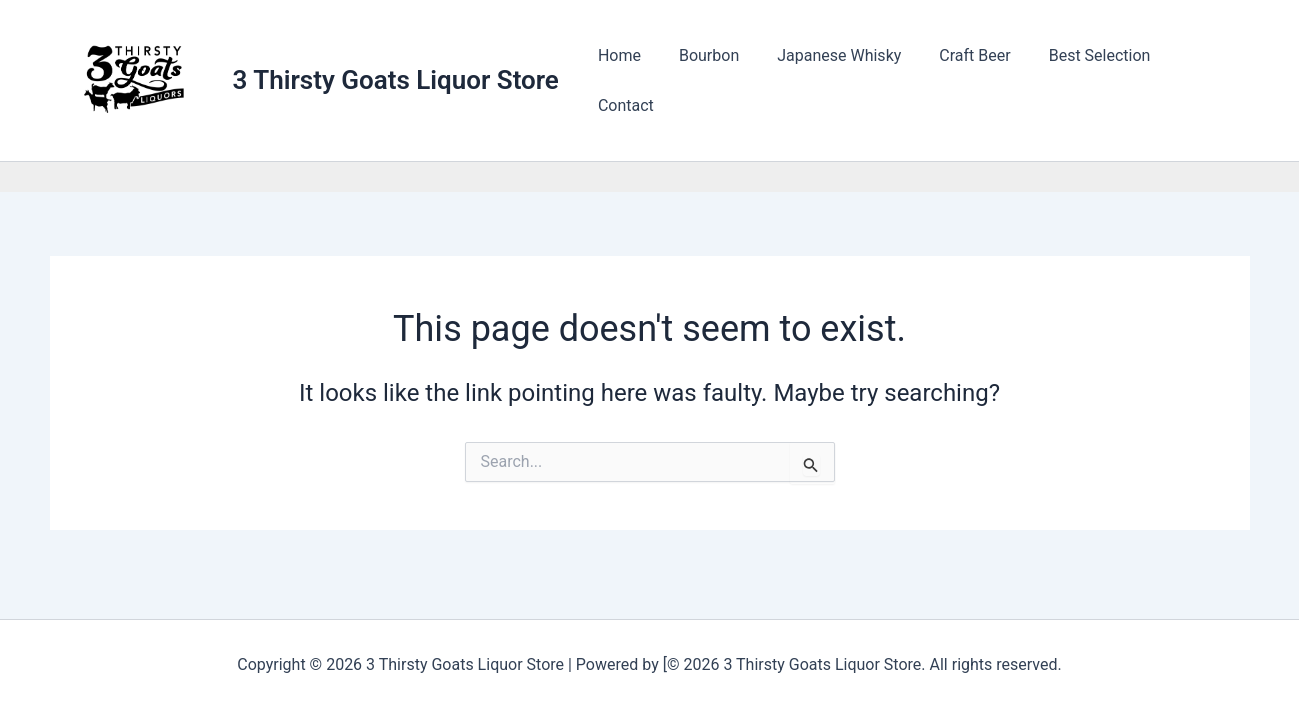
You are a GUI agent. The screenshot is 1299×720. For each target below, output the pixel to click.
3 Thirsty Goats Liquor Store (396, 80)
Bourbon (722, 80)
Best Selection (1095, 80)
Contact (1206, 80)
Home (638, 80)
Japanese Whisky (846, 80)
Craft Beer (975, 80)
